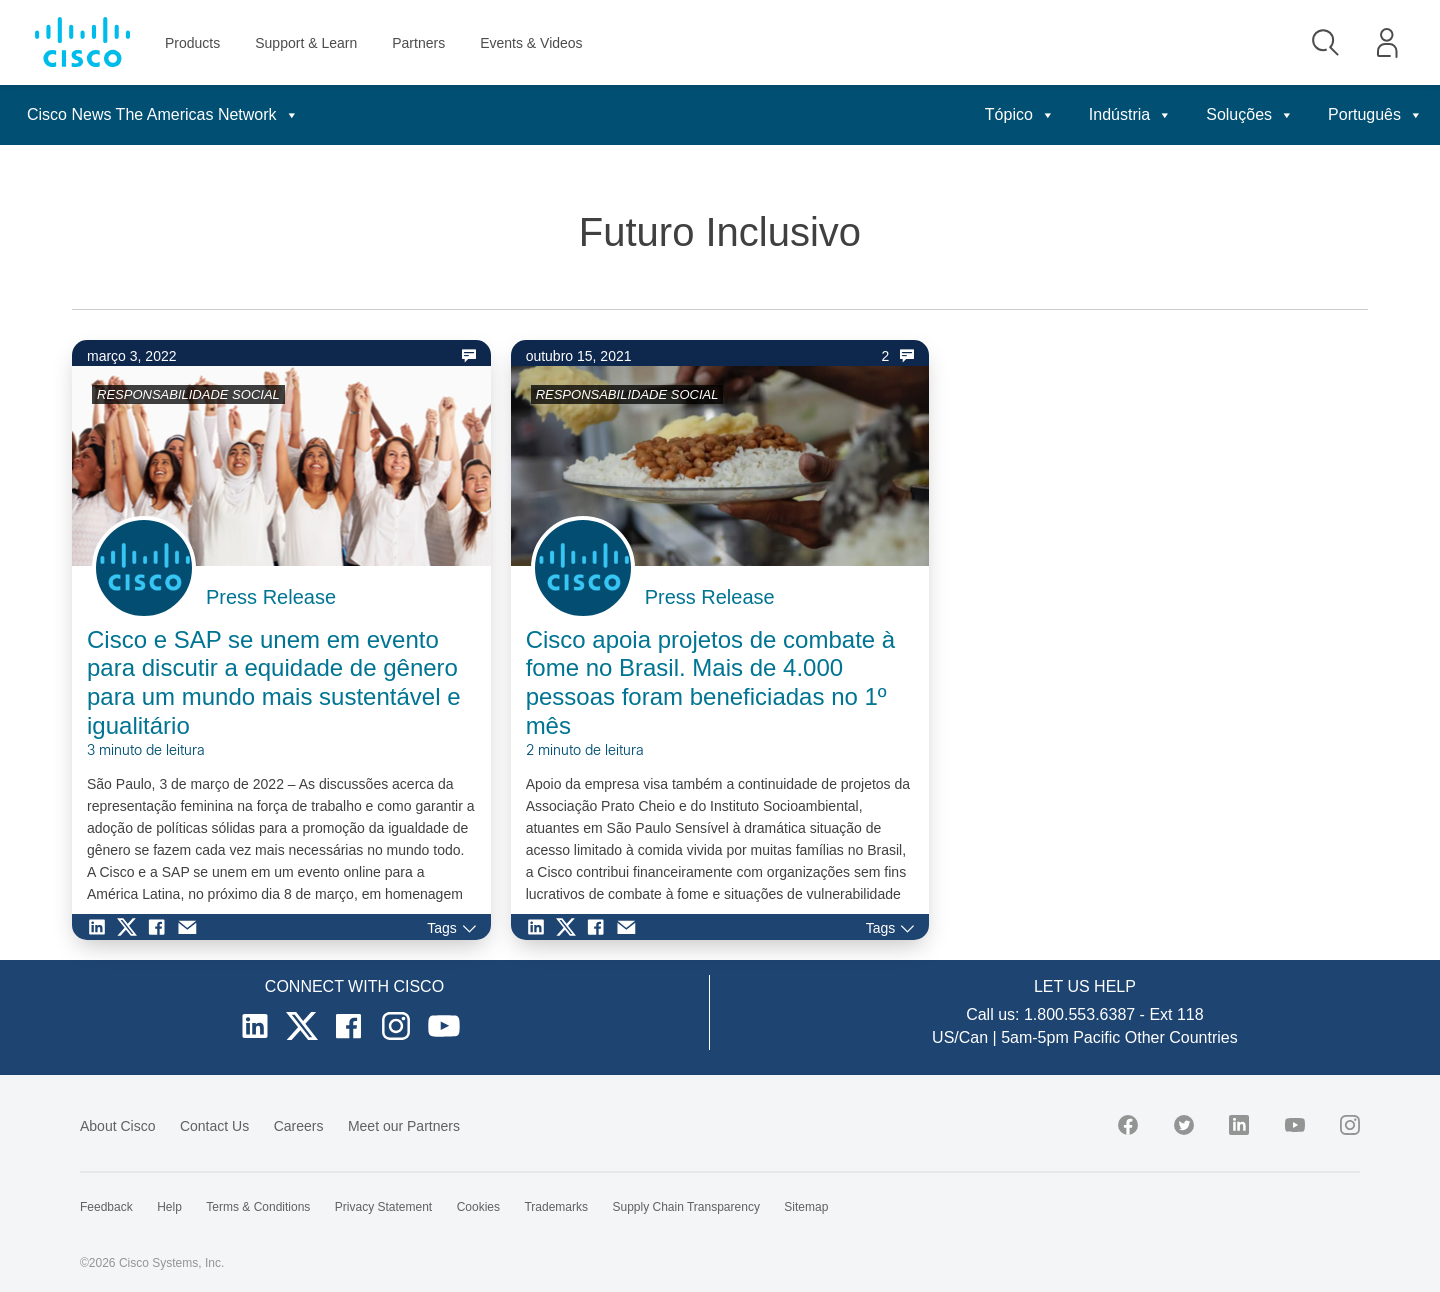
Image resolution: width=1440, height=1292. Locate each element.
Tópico (1020, 114)
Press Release (271, 597)
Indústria (1130, 114)
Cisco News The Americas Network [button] (163, 114)
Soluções (1250, 114)
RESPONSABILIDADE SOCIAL (188, 394)
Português (1375, 114)
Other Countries (1181, 1037)
